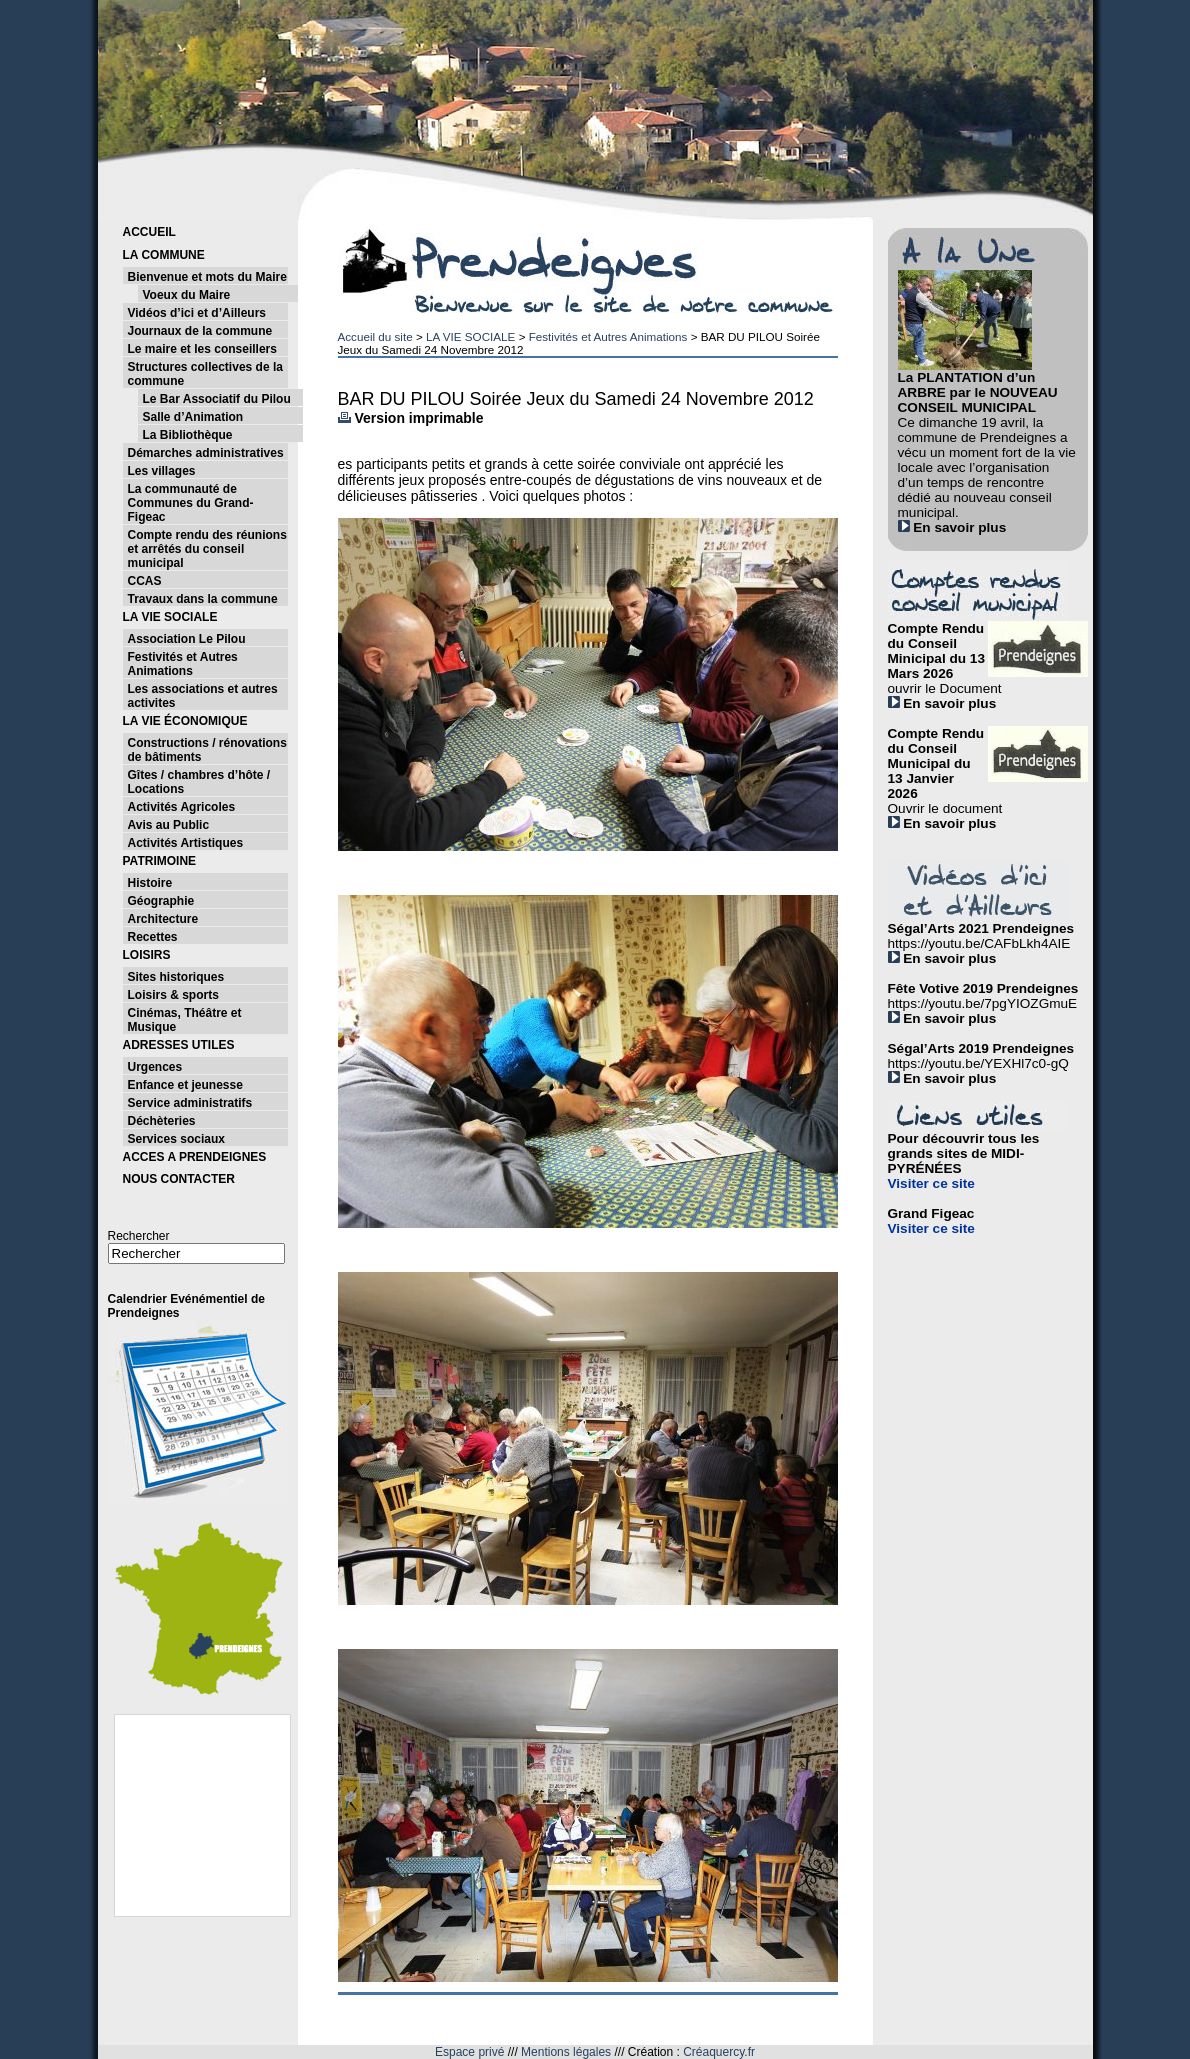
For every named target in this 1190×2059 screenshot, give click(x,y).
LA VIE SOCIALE (470, 336)
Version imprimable (411, 418)
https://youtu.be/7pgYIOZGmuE (983, 1003)
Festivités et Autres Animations (608, 336)
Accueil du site (375, 336)
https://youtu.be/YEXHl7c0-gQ (978, 1063)
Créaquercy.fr (719, 2052)
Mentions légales (566, 2052)
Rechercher (139, 1236)
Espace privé (469, 2052)
